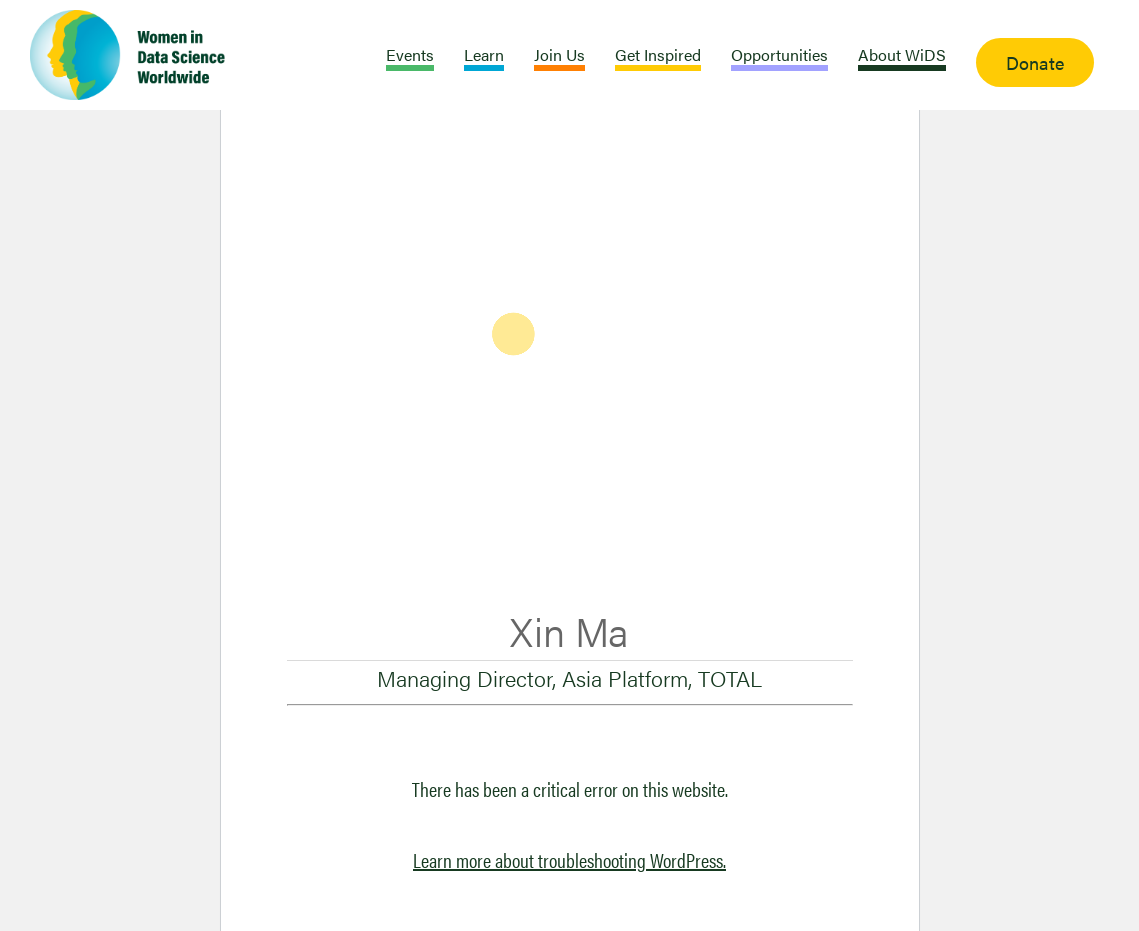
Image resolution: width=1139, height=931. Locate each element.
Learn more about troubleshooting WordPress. (569, 859)
